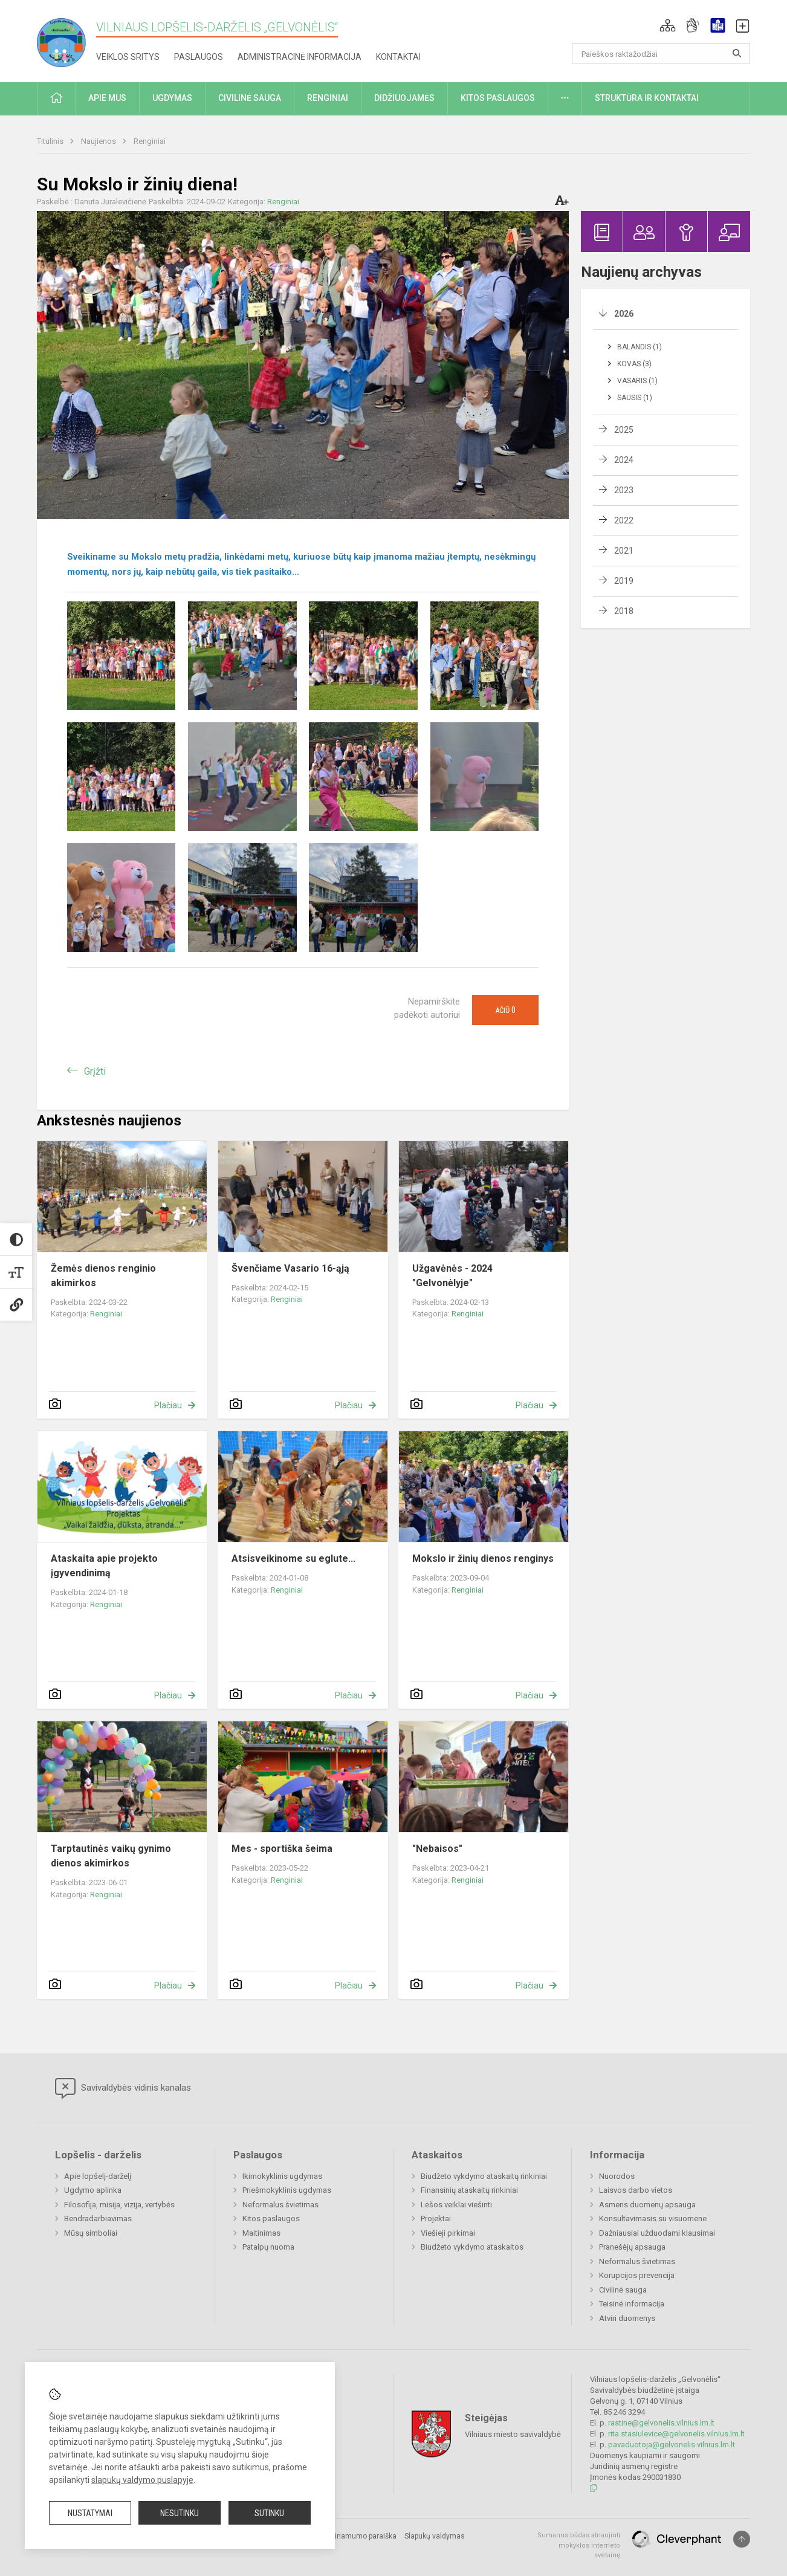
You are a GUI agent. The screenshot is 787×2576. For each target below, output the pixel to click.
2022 (623, 520)
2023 (623, 490)
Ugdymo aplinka (92, 2190)
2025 (623, 430)
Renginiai (150, 141)
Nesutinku (179, 2513)
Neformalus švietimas (280, 2204)
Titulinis (51, 141)
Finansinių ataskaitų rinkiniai (469, 2190)
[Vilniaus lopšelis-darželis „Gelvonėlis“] (66, 39)
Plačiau (168, 1405)
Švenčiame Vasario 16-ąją (290, 1268)
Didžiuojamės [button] (404, 98)
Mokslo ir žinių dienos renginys (483, 1558)
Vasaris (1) (637, 381)
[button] (667, 25)
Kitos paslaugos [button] (498, 98)
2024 (623, 460)
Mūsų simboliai (90, 2233)
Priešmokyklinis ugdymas (286, 2190)
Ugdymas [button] (172, 98)
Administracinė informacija (299, 57)
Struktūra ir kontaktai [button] (647, 98)
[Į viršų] (741, 2539)
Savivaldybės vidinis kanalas (123, 2088)
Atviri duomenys (627, 2318)
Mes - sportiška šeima (282, 1848)
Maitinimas (261, 2233)
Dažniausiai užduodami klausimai (657, 2233)
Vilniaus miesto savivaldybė (513, 2434)
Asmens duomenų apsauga (647, 2204)
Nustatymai (90, 2513)
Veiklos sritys (128, 57)
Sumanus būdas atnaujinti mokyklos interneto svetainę (578, 2545)
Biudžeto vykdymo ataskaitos (472, 2246)
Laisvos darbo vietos (635, 2190)
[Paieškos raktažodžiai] (661, 53)
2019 (623, 581)
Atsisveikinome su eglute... (293, 1558)
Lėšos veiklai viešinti (456, 2204)
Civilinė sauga (623, 2289)
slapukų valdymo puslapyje (142, 2480)
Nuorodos (617, 2176)
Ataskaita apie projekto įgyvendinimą (104, 1566)
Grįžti (95, 1071)
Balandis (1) (639, 347)
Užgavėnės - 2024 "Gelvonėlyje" (452, 1276)
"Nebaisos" (437, 1848)
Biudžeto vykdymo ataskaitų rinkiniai (484, 2176)
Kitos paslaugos (271, 2218)
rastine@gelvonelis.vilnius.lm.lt (661, 2422)
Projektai (436, 2218)
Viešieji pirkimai (448, 2233)
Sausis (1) (634, 397)
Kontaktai (398, 57)
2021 (623, 550)
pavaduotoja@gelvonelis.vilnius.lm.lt (671, 2444)
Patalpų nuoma (268, 2246)
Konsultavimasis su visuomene (653, 2218)
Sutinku (269, 2513)
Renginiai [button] (327, 98)
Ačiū (505, 1010)
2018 (623, 611)
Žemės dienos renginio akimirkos (103, 1276)
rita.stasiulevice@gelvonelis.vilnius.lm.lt (676, 2433)
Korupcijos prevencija (637, 2275)
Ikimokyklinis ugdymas (282, 2176)
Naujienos (99, 141)
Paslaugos (198, 57)
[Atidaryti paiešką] (737, 53)
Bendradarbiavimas (98, 2218)
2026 (623, 314)
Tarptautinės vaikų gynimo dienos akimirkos (111, 1856)
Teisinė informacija (631, 2303)
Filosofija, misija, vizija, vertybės (119, 2204)
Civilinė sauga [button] (249, 98)
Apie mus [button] (107, 98)
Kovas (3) (634, 364)
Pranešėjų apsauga (632, 2246)
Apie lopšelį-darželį (97, 2176)
